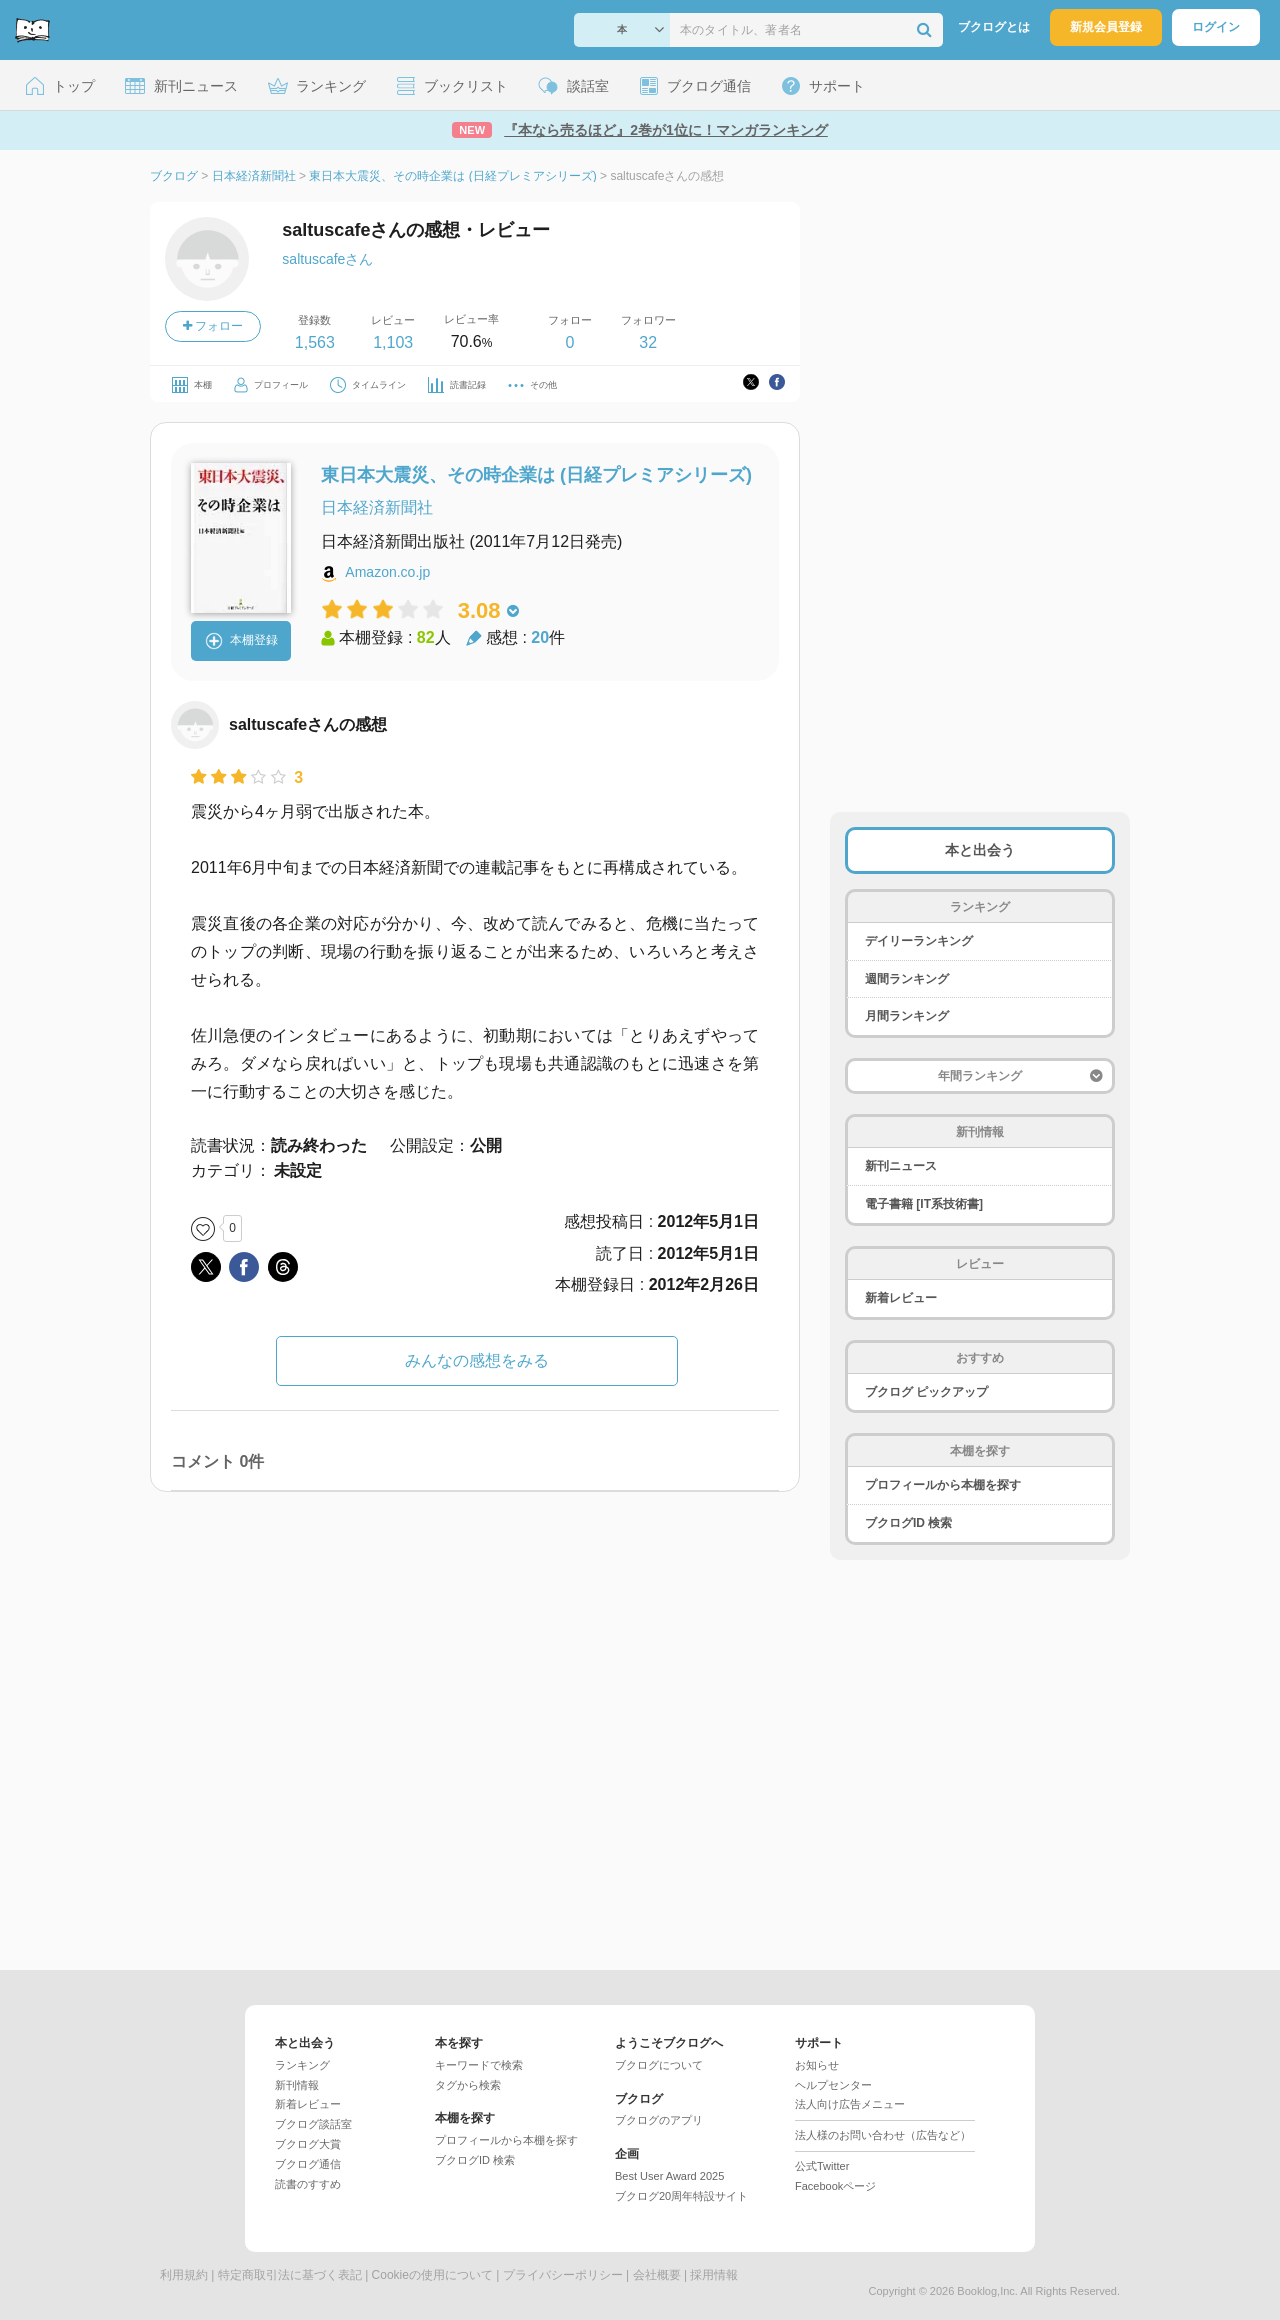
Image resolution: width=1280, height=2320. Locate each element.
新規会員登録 (1106, 27)
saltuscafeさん (327, 259)
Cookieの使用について (432, 2275)
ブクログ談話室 (313, 2124)
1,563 (315, 342)
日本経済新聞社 (377, 507)
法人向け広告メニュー (850, 2104)
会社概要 (657, 2275)
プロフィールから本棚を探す (943, 1485)
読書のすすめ (308, 2184)
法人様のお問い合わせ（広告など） (883, 2135)
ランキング (302, 2065)
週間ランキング (907, 979)
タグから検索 (468, 2085)
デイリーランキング (919, 941)
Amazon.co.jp (387, 572)
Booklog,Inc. (987, 2291)
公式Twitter (822, 2166)
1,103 (393, 342)
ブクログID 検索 (908, 1523)
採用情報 (714, 2275)
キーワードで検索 (479, 2065)
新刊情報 (297, 2085)
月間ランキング (907, 1016)
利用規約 (184, 2275)
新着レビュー (901, 1298)
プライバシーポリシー (563, 2275)
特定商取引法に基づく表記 (290, 2275)
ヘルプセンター (833, 2085)
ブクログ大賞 (308, 2144)
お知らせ (817, 2065)
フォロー (213, 326)
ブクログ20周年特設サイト (681, 2196)
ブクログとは (994, 27)
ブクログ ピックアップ (926, 1392)
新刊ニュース (901, 1166)
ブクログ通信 (308, 2164)
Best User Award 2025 (669, 2176)
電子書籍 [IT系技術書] (924, 1204)
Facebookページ (835, 2186)
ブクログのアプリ (659, 2120)
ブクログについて (659, 2065)
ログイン (1216, 27)
